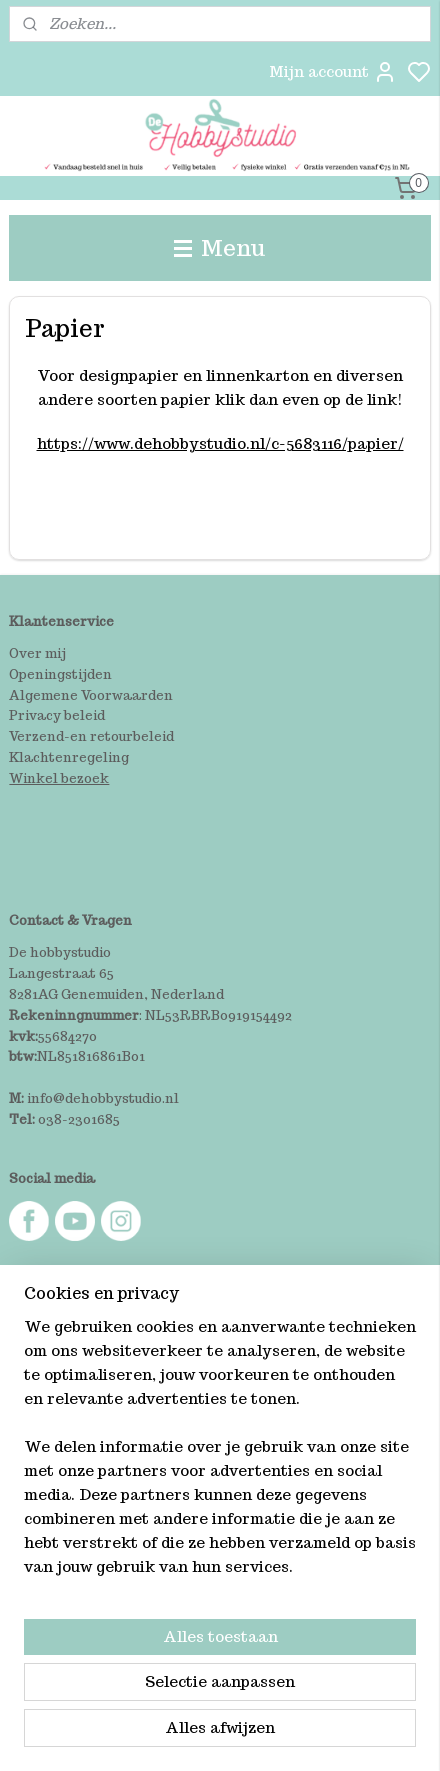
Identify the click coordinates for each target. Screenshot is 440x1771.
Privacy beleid (57, 715)
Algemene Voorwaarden (91, 695)
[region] (220, 1455)
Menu (220, 247)
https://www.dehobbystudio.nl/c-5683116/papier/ (220, 443)
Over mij (37, 653)
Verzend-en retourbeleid (91, 736)
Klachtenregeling (69, 757)
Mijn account (333, 72)
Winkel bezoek (59, 778)
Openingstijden (60, 674)
